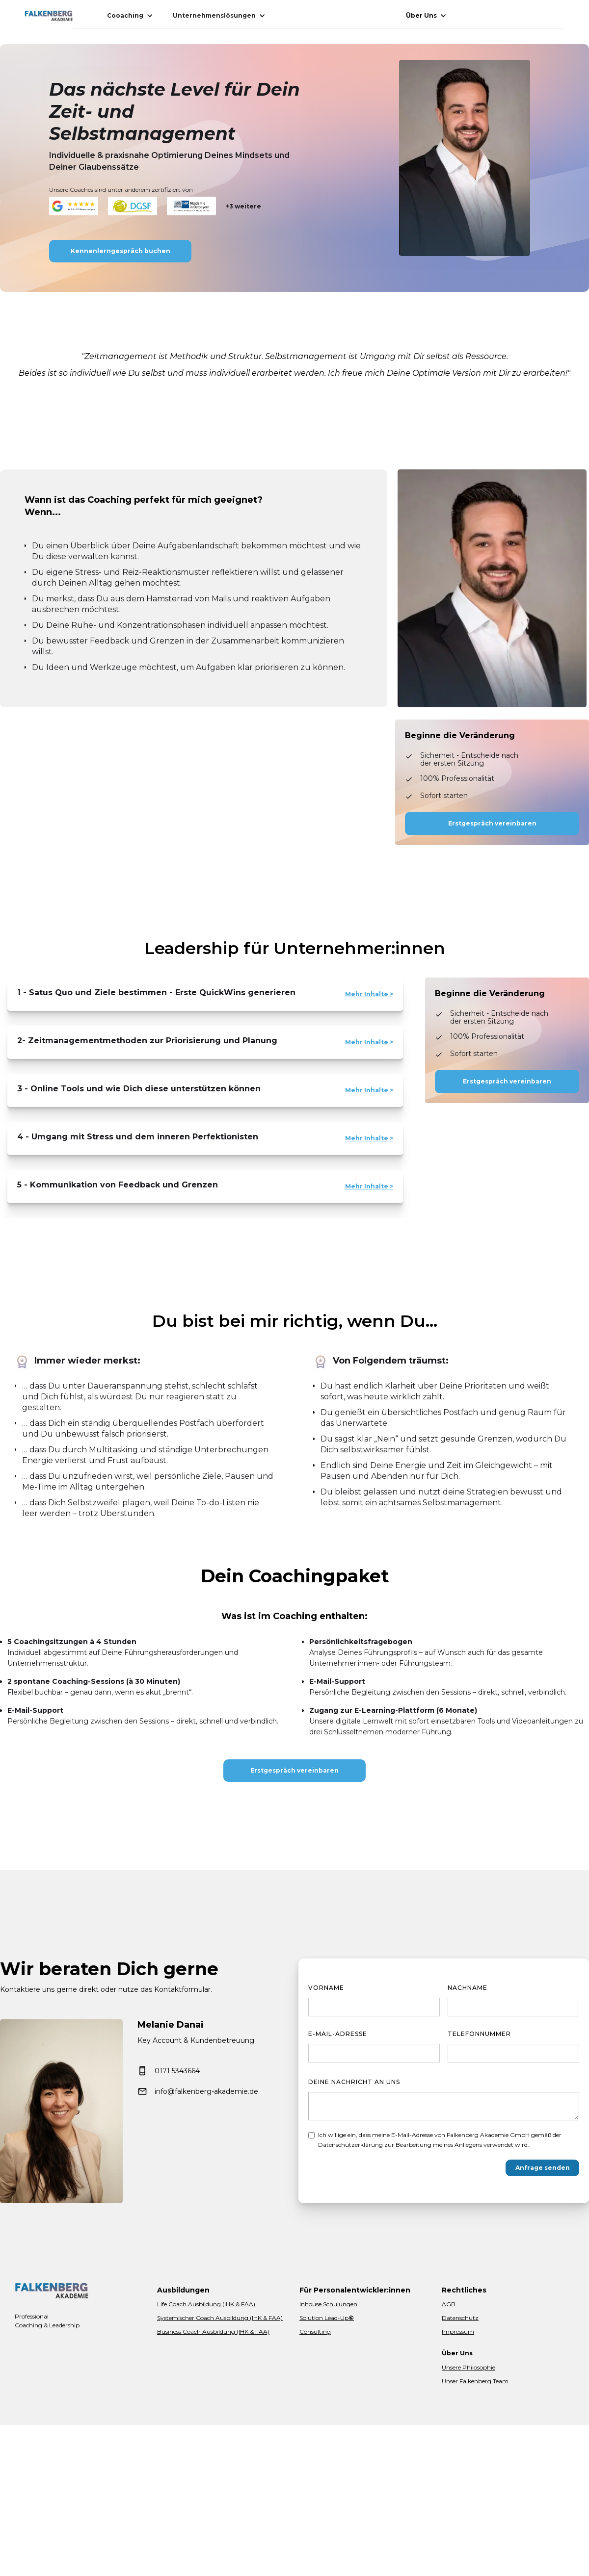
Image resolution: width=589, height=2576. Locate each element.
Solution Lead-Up (326, 2317)
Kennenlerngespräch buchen (120, 251)
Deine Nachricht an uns (354, 2082)
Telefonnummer (479, 2033)
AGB (448, 2304)
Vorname (326, 1987)
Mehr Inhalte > (369, 994)
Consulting (315, 2331)
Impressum (458, 2331)
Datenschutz (460, 2317)
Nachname (467, 1987)
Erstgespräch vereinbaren (492, 823)
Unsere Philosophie (468, 2367)
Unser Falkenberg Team (475, 2381)
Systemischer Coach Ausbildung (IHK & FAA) (220, 2317)
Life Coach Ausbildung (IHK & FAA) (206, 2304)
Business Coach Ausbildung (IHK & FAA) (213, 2331)
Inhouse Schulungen (328, 2304)
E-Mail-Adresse (337, 2033)
